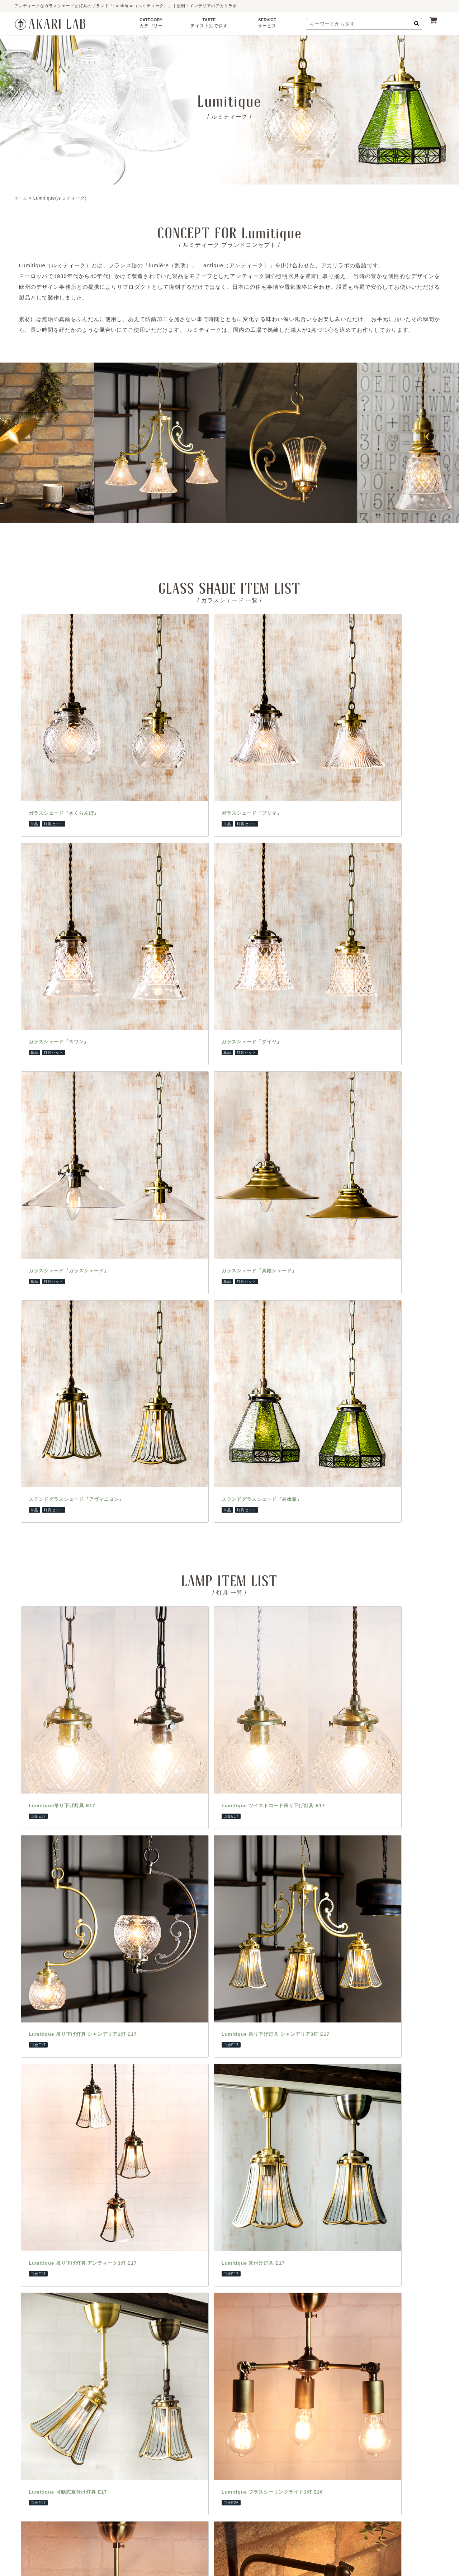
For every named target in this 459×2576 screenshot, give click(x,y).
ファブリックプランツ (224, 2497)
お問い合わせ (251, 1909)
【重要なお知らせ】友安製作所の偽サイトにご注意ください (229, 2050)
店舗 (161, 1950)
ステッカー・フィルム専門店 (348, 1899)
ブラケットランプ (97, 1920)
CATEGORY (151, 24)
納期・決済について (258, 1889)
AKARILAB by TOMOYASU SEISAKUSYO (221, 2560)
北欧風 (163, 1879)
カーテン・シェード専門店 (346, 1889)
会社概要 (246, 1920)
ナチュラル (168, 1889)
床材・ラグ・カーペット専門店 (351, 1909)
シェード (87, 1930)
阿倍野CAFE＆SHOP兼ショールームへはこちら (172, 2386)
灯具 (82, 1950)
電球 (82, 1940)
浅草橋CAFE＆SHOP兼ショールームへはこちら (286, 2386)
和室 (161, 1940)
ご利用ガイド (251, 1879)
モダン (163, 1920)
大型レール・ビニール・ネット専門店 (351, 1935)
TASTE (209, 24)
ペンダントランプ (97, 1889)
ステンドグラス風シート (222, 2433)
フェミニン (168, 1930)
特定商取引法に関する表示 (266, 1930)
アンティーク (171, 1909)
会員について (251, 1940)
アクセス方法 (175, 2380)
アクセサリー (92, 1961)
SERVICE (267, 24)
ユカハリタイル (310, 2433)
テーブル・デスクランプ (104, 1879)
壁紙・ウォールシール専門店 (348, 1920)
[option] (181, 443)
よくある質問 (251, 1899)
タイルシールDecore (358, 2433)
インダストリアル (176, 1899)
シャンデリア (92, 1909)
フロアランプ (92, 1899)
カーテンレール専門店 (341, 1879)
